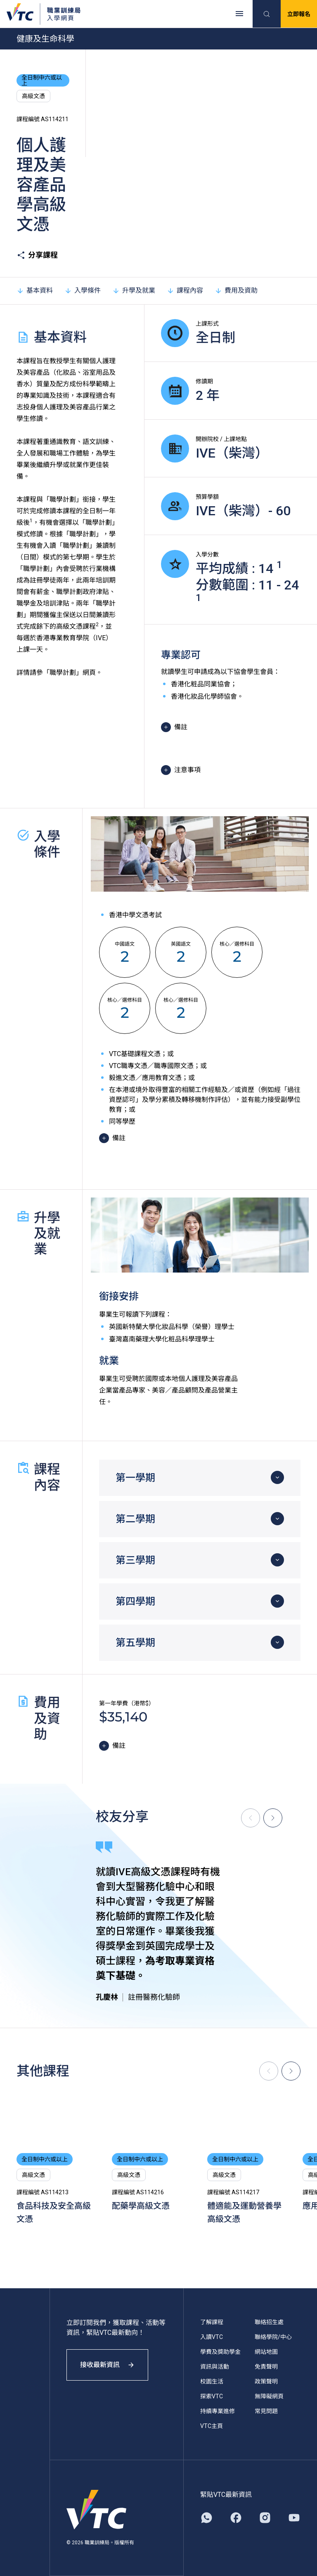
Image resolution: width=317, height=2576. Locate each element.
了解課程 (211, 2322)
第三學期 (135, 1560)
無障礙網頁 (269, 2396)
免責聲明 (266, 2366)
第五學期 (135, 1642)
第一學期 (135, 1478)
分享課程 (37, 255)
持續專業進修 (217, 2411)
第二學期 (135, 1519)
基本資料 (35, 290)
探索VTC (211, 2396)
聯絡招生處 (269, 2322)
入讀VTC (211, 2337)
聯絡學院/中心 (273, 2337)
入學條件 (82, 290)
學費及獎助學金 (220, 2351)
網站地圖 (266, 2351)
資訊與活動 (214, 2366)
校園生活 (211, 2381)
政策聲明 (266, 2381)
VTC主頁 (211, 2426)
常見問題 (266, 2411)
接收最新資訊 (107, 2365)
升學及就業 (133, 290)
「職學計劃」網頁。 (72, 672)
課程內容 (185, 290)
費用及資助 (236, 290)
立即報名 (298, 14)
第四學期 (135, 1601)
